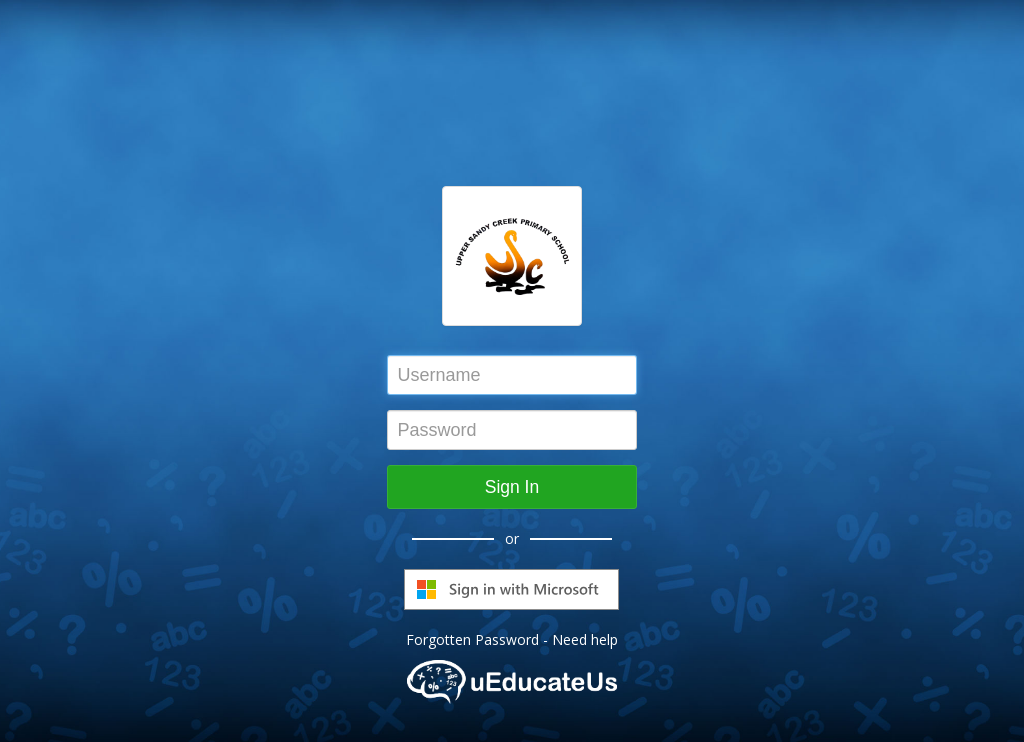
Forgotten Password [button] (472, 639)
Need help (585, 639)
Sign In (512, 487)
